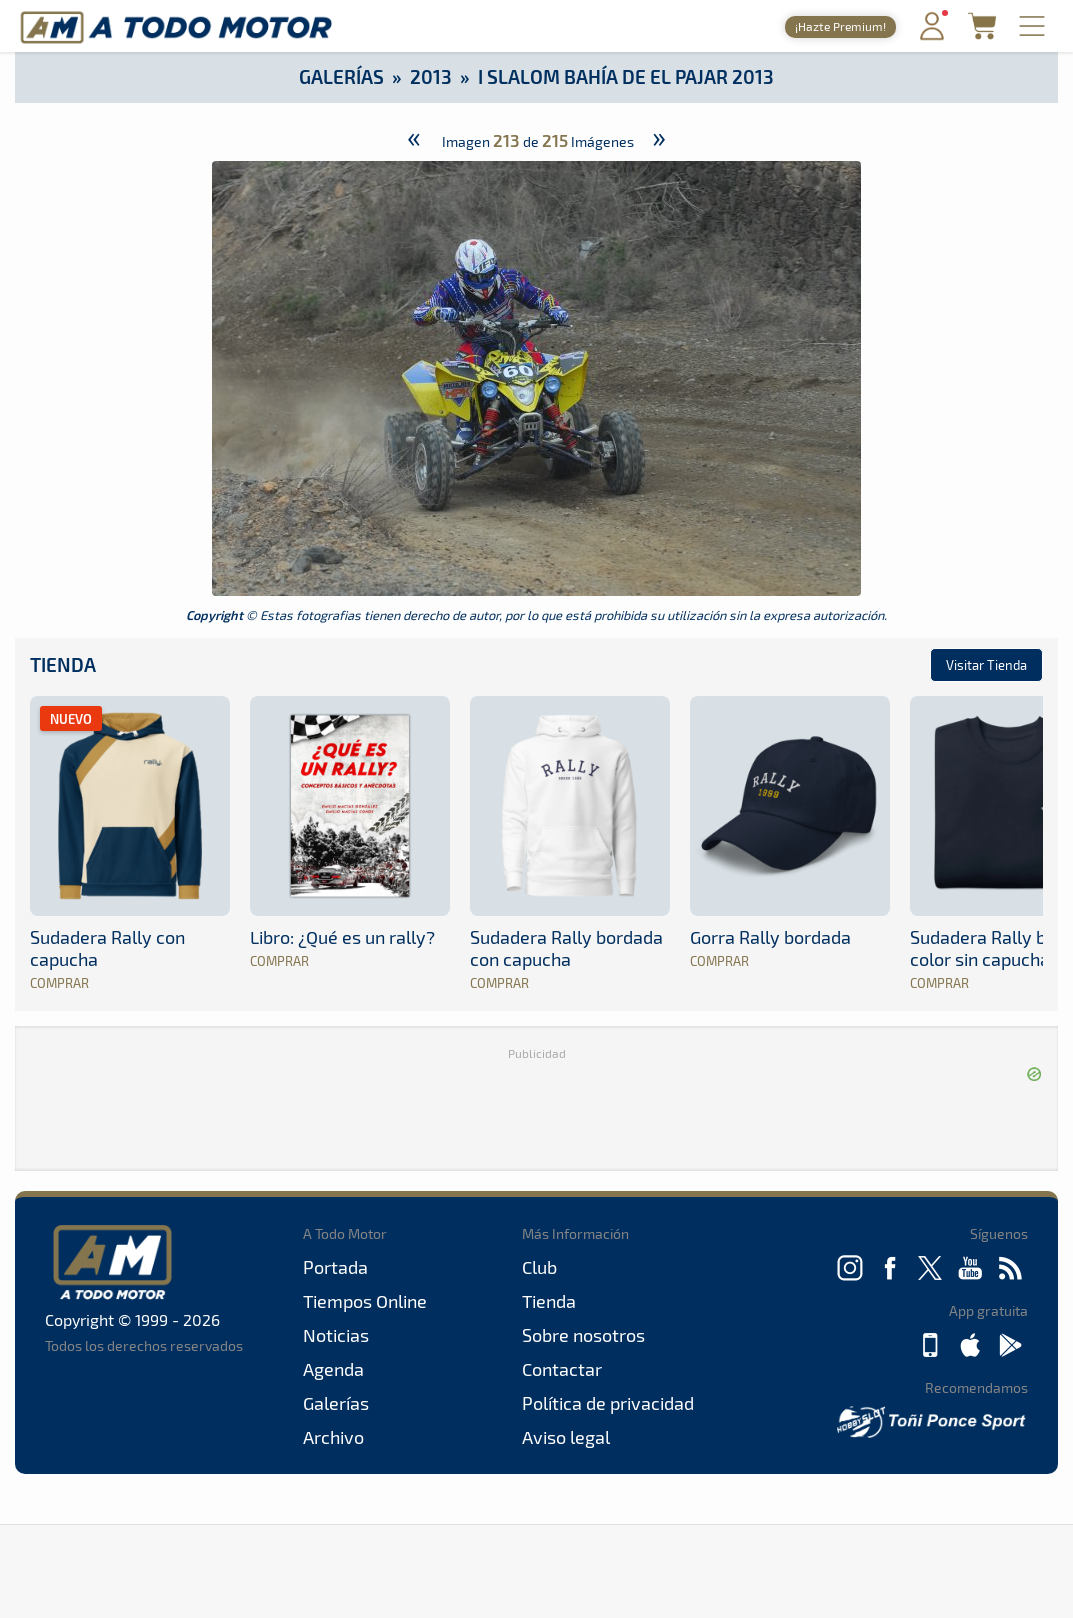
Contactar (562, 1369)
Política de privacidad (608, 1403)
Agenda (333, 1369)
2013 (431, 76)
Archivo (333, 1437)
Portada (335, 1267)
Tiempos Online (365, 1301)
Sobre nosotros (583, 1335)
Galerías (341, 76)
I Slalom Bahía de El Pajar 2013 (626, 76)
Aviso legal (566, 1437)
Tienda (63, 664)
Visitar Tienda (986, 665)
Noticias (336, 1335)
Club (539, 1267)
